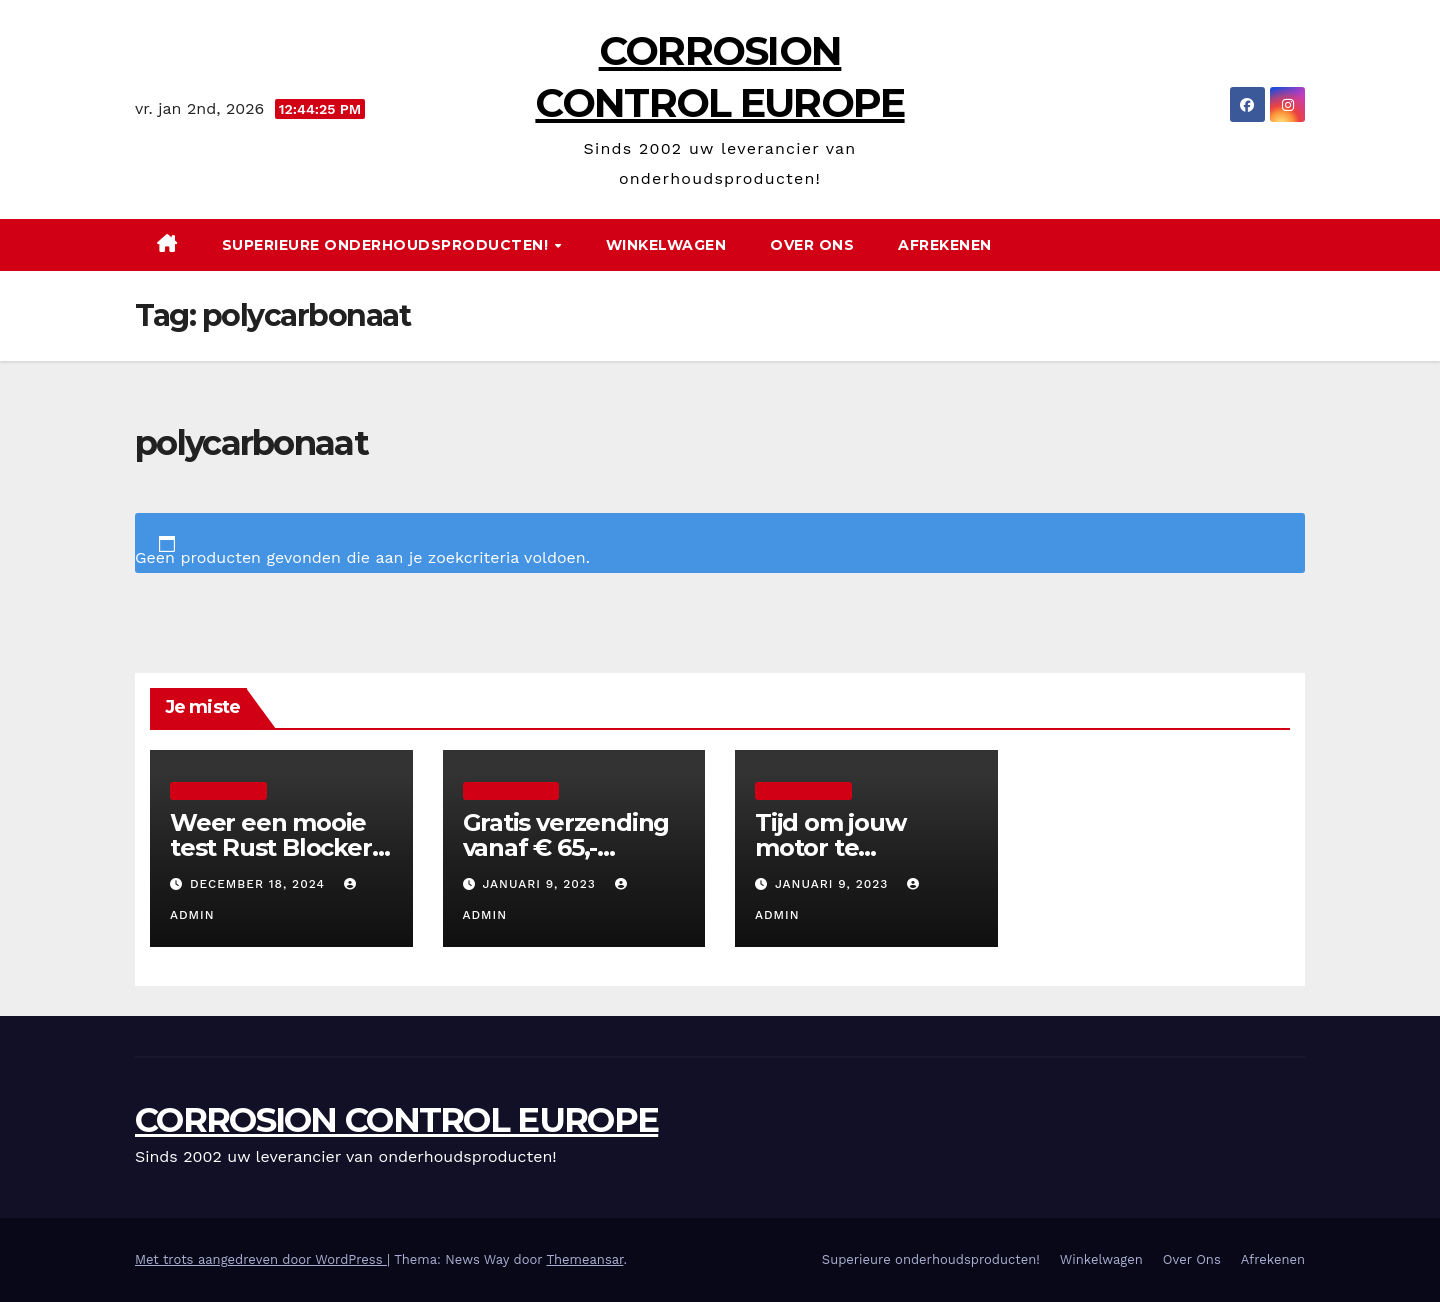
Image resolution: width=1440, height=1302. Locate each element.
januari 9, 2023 (541, 884)
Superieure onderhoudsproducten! (387, 245)
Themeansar (584, 1259)
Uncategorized (218, 790)
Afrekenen (945, 245)
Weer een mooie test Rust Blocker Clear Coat (271, 847)
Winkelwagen (666, 245)
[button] (1297, 244)
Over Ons (812, 245)
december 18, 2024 (260, 884)
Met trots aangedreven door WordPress (261, 1259)
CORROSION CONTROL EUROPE (396, 1120)
